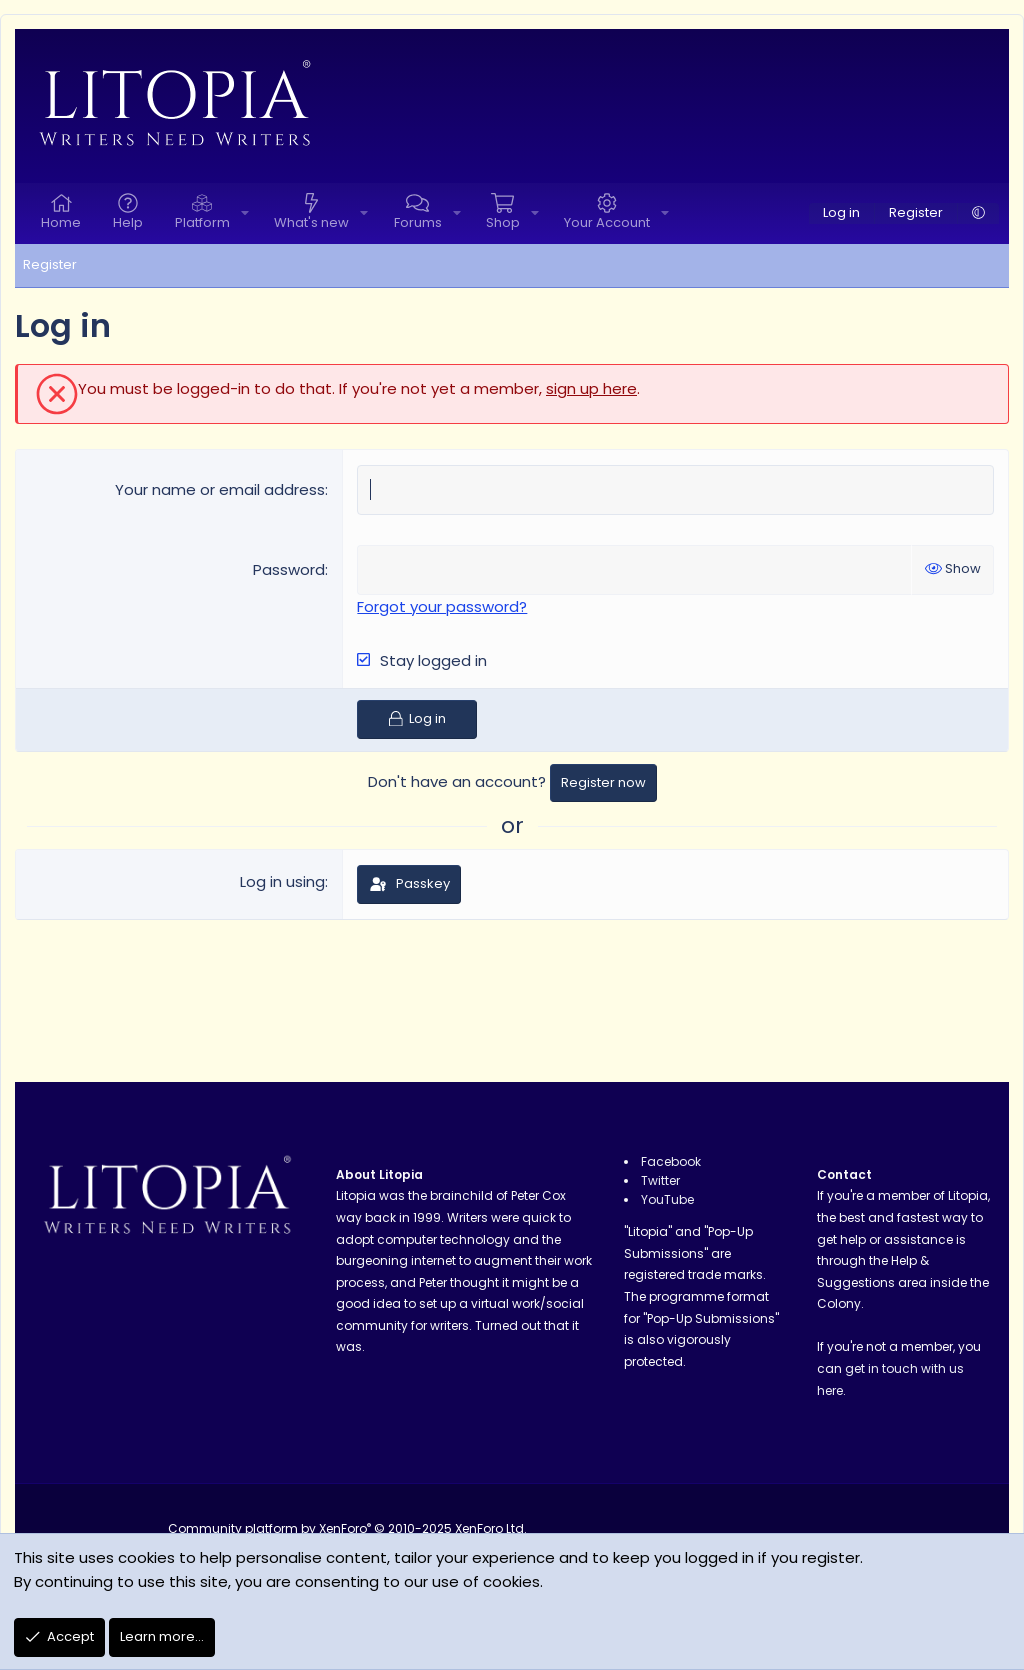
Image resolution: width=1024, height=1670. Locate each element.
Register (50, 264)
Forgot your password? (442, 606)
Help (128, 222)
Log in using (282, 881)
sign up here (591, 388)
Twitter (660, 1180)
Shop (503, 222)
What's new (311, 222)
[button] (245, 213)
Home (61, 222)
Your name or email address (220, 489)
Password (289, 569)
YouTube (667, 1199)
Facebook (671, 1161)
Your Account (607, 222)
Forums (418, 222)
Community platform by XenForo (347, 1528)
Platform (202, 222)
